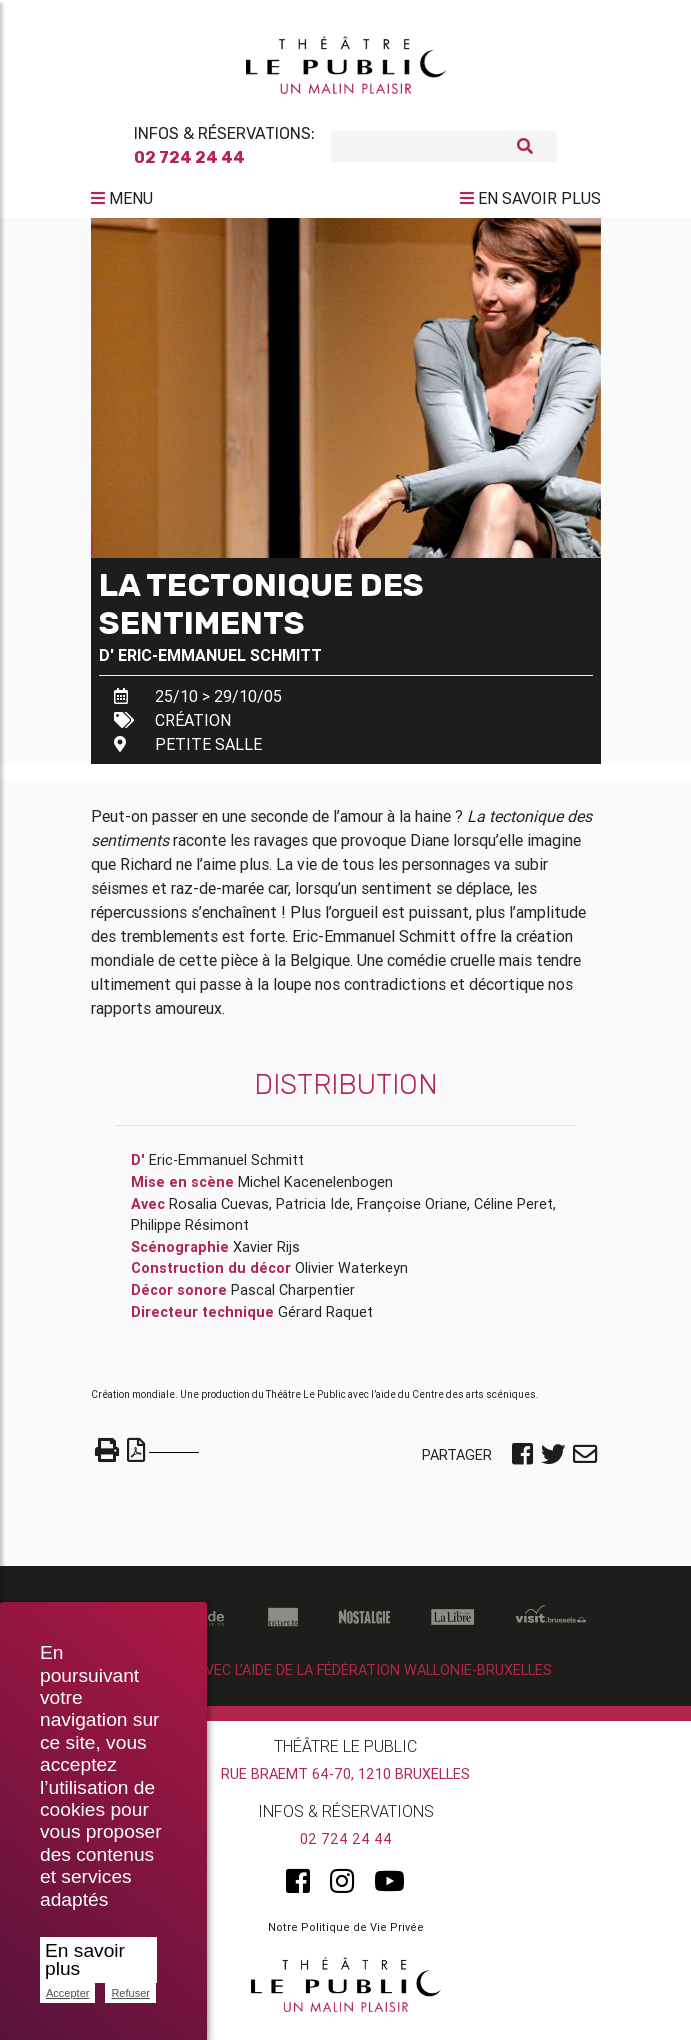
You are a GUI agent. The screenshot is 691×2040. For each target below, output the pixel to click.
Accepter (67, 1993)
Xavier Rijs (266, 1255)
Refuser (130, 1993)
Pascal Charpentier (293, 1298)
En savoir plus (85, 1959)
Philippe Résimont (190, 1233)
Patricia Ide (313, 1212)
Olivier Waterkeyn (351, 1276)
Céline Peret (513, 1212)
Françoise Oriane (412, 1212)
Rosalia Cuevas (219, 1212)
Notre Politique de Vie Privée (346, 1935)
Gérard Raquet (325, 1320)
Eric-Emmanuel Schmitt (220, 663)
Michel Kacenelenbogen (315, 1190)
